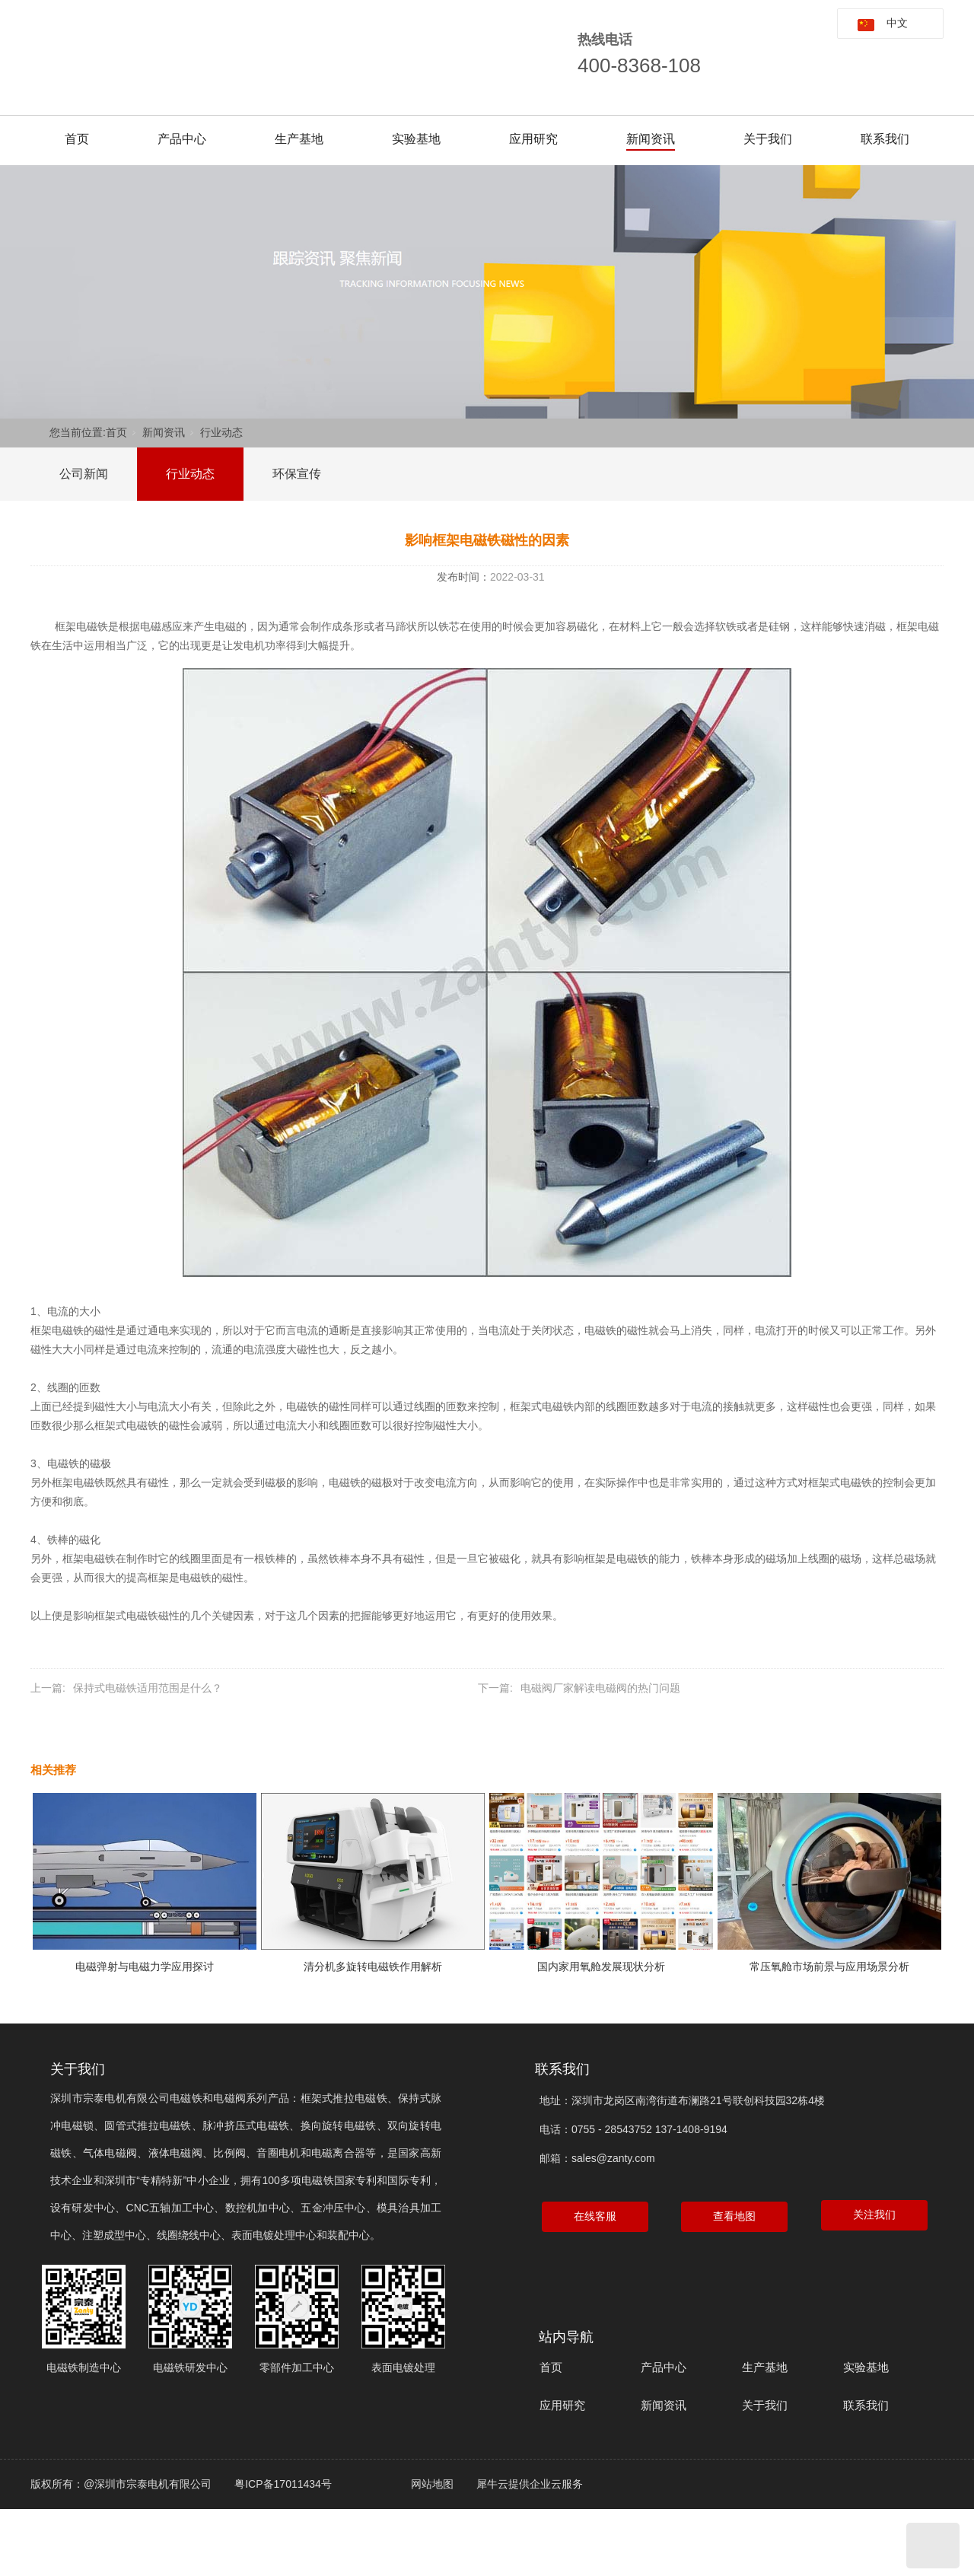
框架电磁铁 (81, 626)
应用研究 (533, 138)
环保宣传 (296, 473)
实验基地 (416, 138)
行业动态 (221, 432)
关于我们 (767, 138)
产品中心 (182, 138)
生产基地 (299, 138)
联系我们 (885, 138)
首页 (77, 138)
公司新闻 (83, 473)
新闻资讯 (650, 138)
